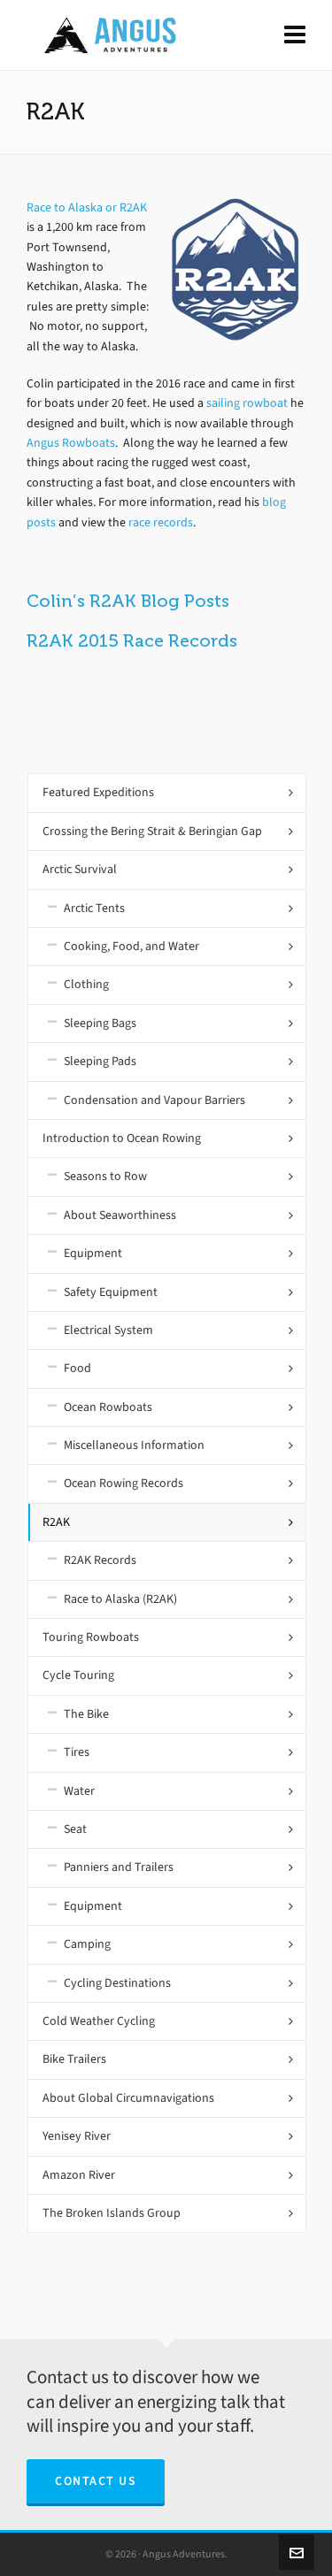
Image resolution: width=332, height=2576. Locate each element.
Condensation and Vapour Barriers (154, 1100)
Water (79, 1790)
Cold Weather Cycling (98, 2020)
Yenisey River (76, 2136)
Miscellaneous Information (134, 1445)
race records (160, 522)
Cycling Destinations (117, 1982)
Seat (75, 1829)
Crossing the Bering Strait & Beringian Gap (152, 831)
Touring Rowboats (90, 1637)
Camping (87, 1944)
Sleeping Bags (100, 1023)
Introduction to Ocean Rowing (121, 1138)
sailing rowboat (247, 403)
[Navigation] (294, 35)
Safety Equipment (111, 1292)
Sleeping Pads (100, 1061)
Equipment (93, 1253)
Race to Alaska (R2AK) (120, 1599)
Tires (76, 1752)
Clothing (86, 984)
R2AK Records (100, 1560)
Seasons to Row (105, 1176)
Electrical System (108, 1330)
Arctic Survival (79, 869)
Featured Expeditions (98, 792)
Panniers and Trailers (119, 1867)
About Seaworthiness (120, 1215)
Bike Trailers (74, 2059)
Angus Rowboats (71, 442)
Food (77, 1368)
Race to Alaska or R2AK (87, 207)
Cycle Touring (78, 1675)
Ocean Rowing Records (123, 1483)
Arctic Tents (94, 908)
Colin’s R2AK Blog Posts (128, 600)
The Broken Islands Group (111, 2212)
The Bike (86, 1714)
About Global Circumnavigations (128, 2097)
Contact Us (95, 2480)
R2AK (56, 1522)
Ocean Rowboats (108, 1407)
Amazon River (78, 2174)
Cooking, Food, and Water (131, 946)
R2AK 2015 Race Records (132, 640)
